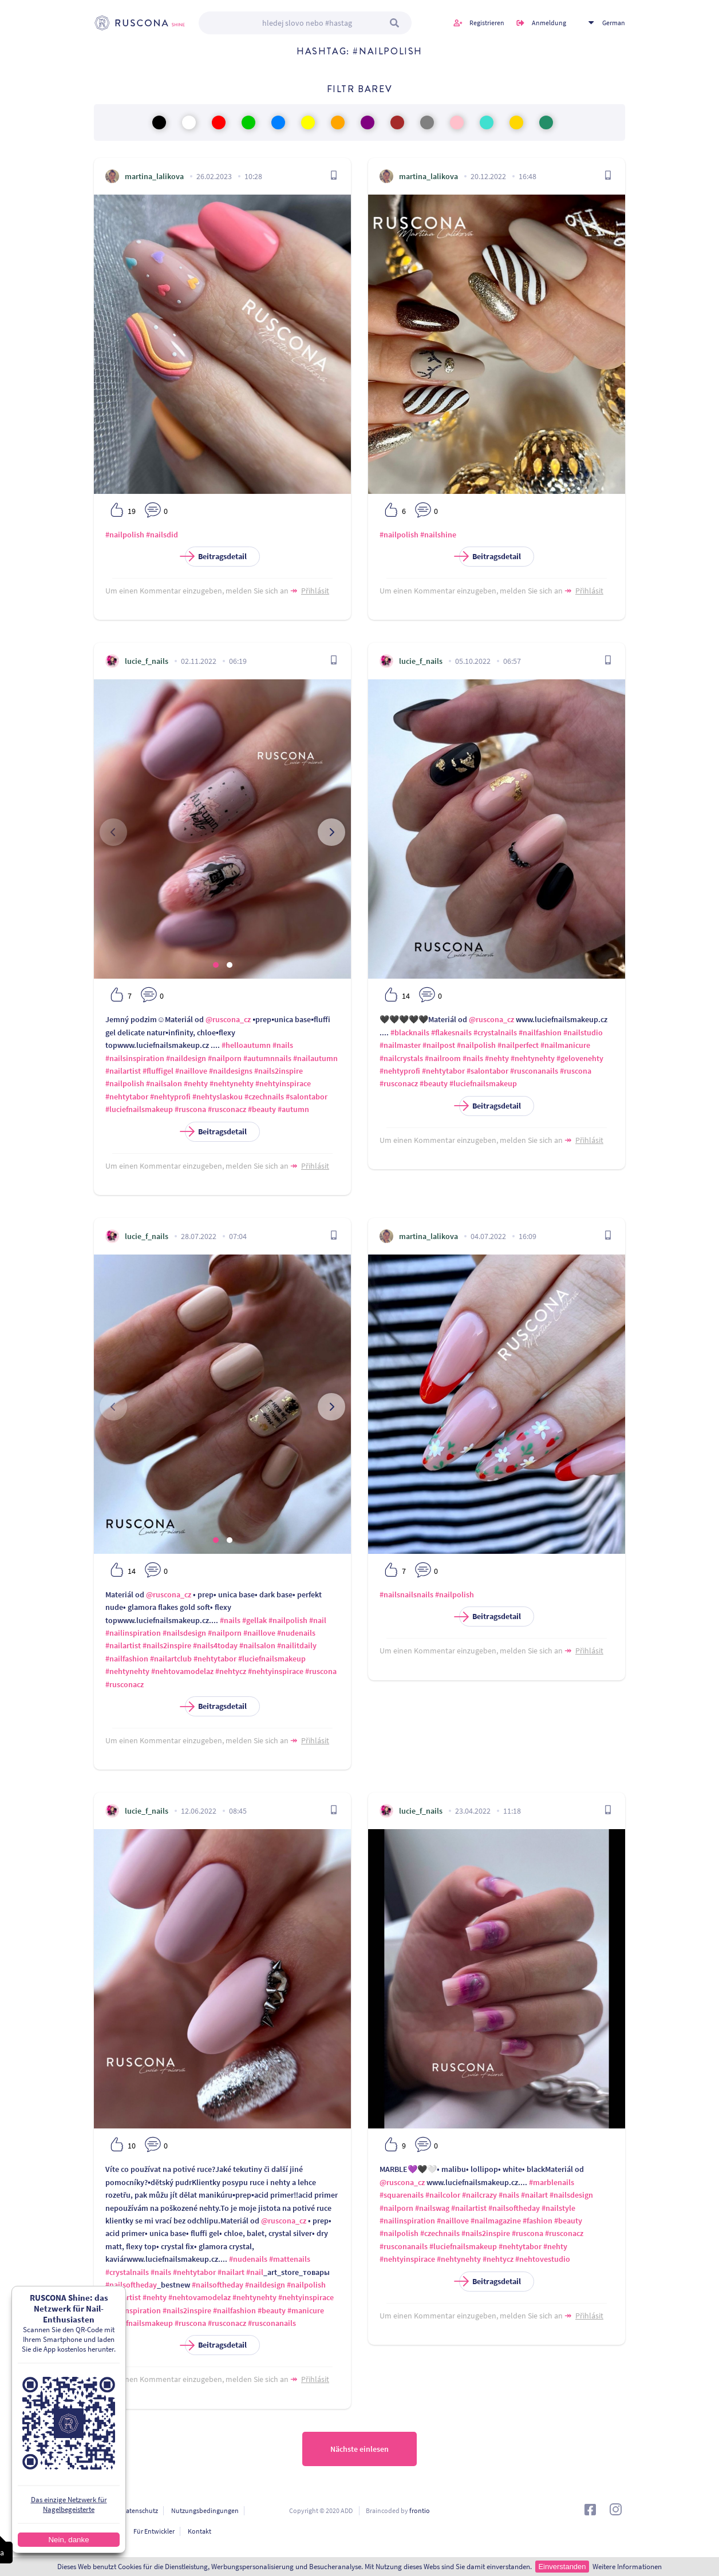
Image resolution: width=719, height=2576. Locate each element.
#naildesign (186, 1058)
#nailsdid (162, 534)
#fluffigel (158, 1071)
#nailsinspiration (134, 1058)
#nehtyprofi (170, 1096)
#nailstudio (583, 1032)
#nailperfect (518, 1045)
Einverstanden (562, 2566)
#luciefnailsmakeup (139, 1109)
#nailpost (438, 1045)
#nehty (196, 1083)
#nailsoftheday (131, 2285)
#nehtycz (230, 1671)
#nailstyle (558, 2208)
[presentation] (113, 832)
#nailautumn (315, 1058)
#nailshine (438, 534)
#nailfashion (540, 1032)
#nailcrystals (401, 1058)
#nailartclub (171, 1658)
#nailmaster (400, 1045)
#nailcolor (442, 2195)
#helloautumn (246, 1045)
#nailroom (443, 1058)
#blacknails (409, 1032)
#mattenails (289, 2259)
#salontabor (306, 1096)
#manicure (305, 2310)
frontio (419, 2510)
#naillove (191, 1071)
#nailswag (432, 2208)
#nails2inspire (278, 1071)
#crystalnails (495, 1032)
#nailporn (225, 1058)
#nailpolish (124, 534)
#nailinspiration (133, 1633)
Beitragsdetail (216, 556)
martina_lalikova (154, 176)
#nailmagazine (496, 2220)
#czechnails (264, 1096)
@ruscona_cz (228, 1019)
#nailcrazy (479, 2195)
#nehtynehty (232, 1083)
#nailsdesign (184, 1633)
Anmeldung (549, 22)
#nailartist (123, 1071)
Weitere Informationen (627, 2566)
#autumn (293, 1109)
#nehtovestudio (542, 2259)
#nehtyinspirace (283, 1083)
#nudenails (296, 1633)
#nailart (231, 2272)
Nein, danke (68, 2539)
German (613, 22)
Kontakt (199, 2531)
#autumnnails (267, 1058)
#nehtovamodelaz (182, 1671)
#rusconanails (534, 1071)
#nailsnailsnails (406, 1594)
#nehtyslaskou (217, 1096)
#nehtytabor (126, 1096)
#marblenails (551, 2182)
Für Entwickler (154, 2531)
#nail (317, 1620)
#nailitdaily (297, 1645)
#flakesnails (451, 1032)
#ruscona (190, 1109)
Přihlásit (315, 590)
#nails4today (215, 1645)
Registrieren (486, 22)
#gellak (254, 1620)
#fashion (537, 2220)
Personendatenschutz (126, 2510)
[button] (216, 965)
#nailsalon (164, 1083)
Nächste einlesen (359, 2449)
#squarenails (402, 2195)
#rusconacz (227, 1109)
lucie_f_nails (146, 661)
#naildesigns (230, 1071)
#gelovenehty (579, 1058)
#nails (282, 1045)
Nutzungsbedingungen (205, 2510)
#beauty (262, 1109)
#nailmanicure (565, 1045)
